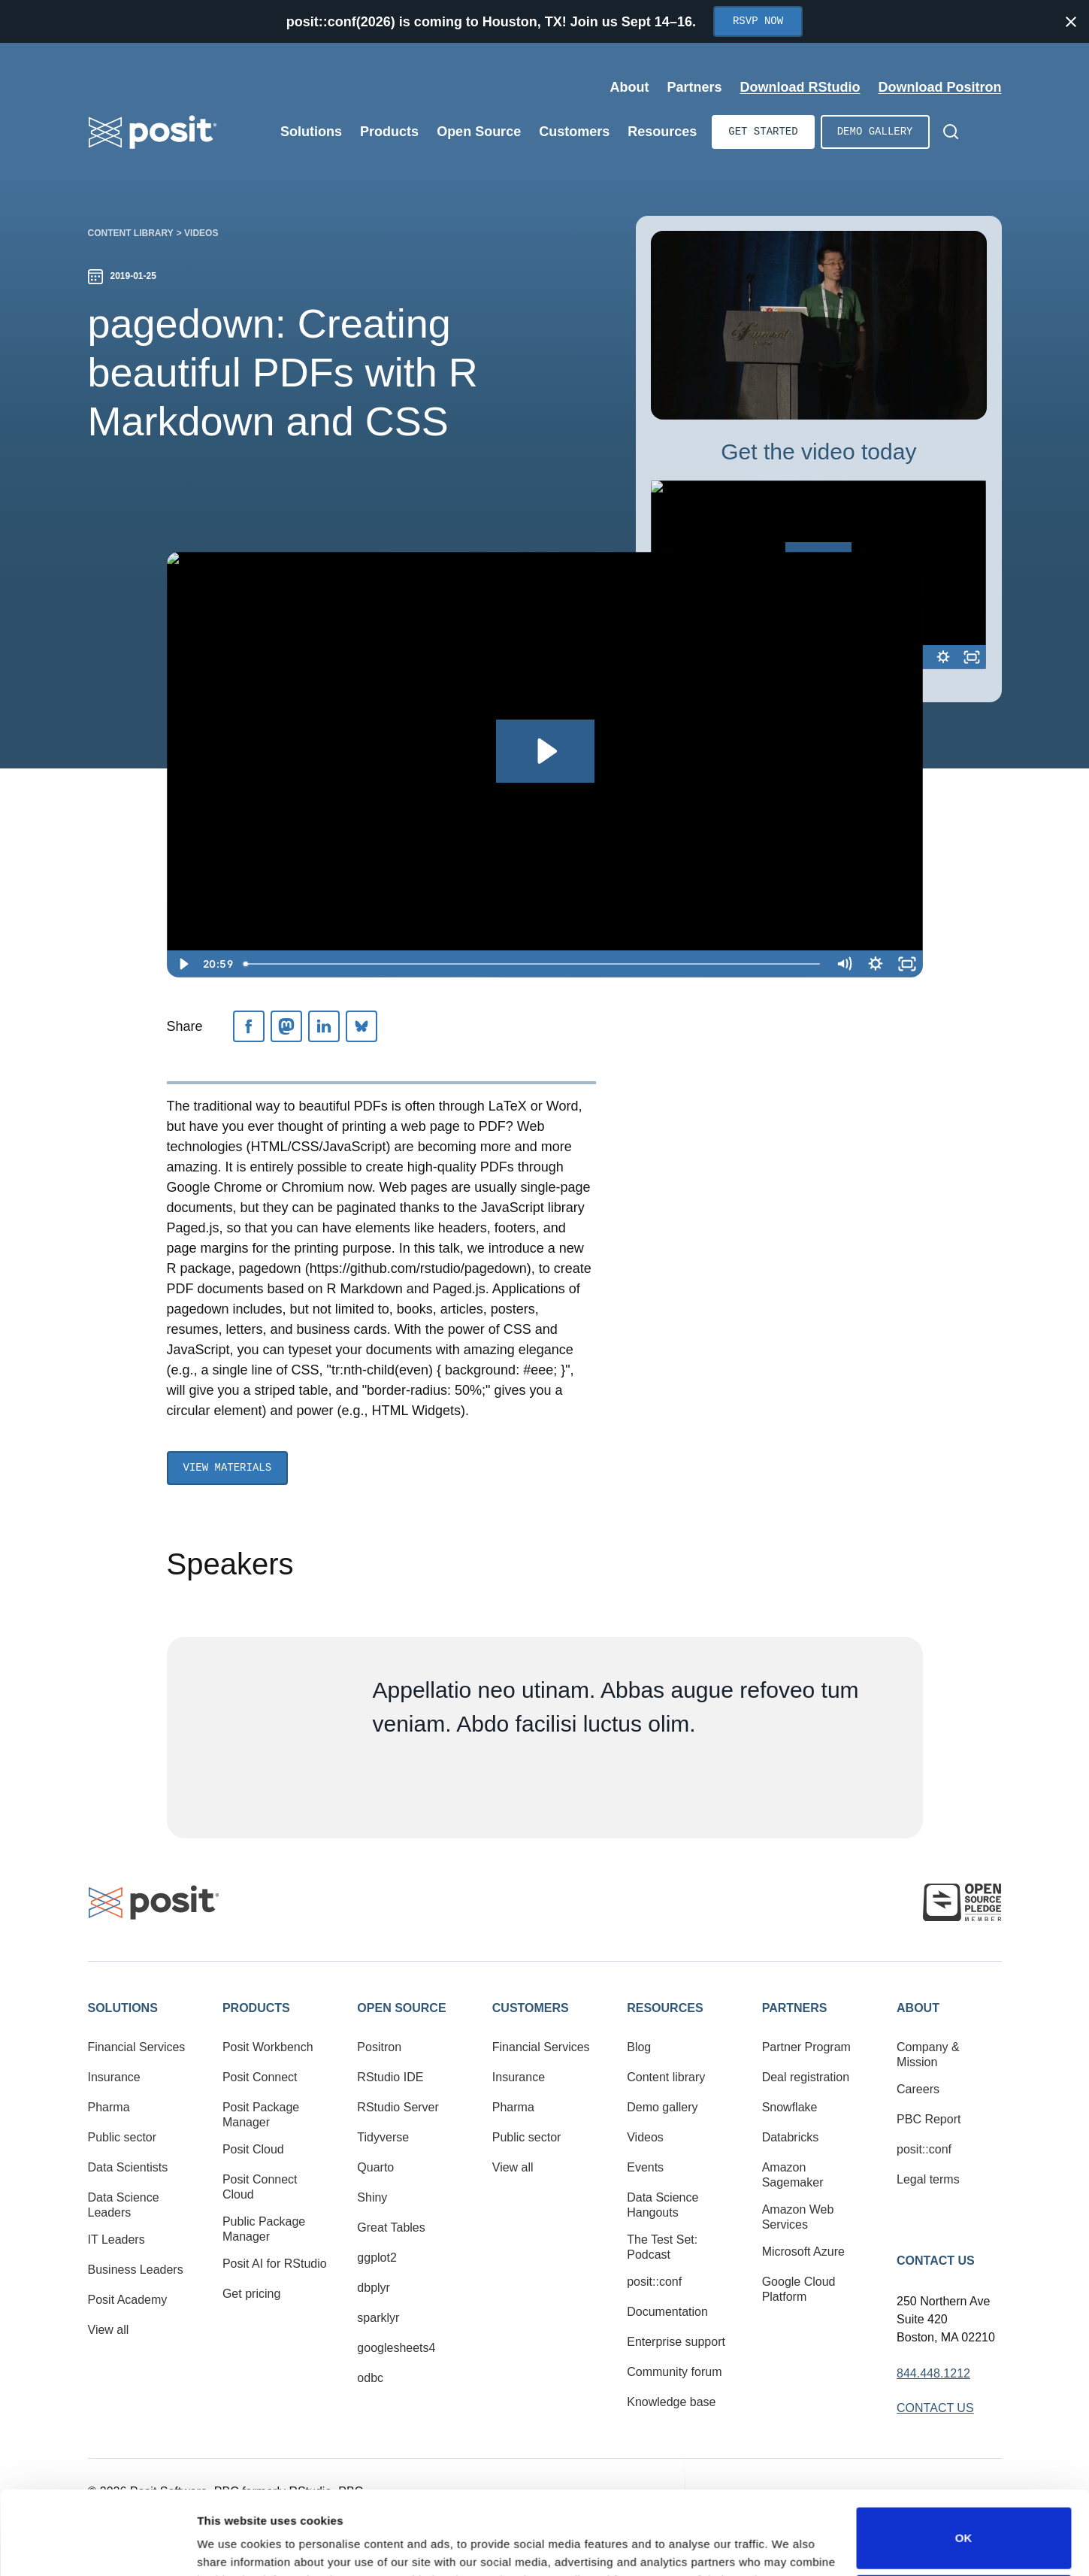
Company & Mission (928, 2054)
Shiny (372, 2197)
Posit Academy (128, 2299)
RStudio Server (398, 2107)
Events (645, 2167)
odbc (370, 2377)
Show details (232, 2543)
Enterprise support (676, 2341)
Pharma (109, 2107)
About (918, 2008)
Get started (762, 132)
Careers (918, 2089)
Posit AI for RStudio (274, 2263)
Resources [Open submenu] (662, 131)
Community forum (674, 2371)
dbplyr (373, 2287)
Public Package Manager (263, 2229)
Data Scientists (128, 2167)
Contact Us (936, 2260)
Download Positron (940, 87)
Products (256, 2008)
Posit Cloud (253, 2149)
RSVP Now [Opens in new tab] (758, 21)
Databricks (790, 2137)
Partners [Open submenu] (694, 87)
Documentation (667, 2311)
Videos (201, 233)
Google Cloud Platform (799, 2289)
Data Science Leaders (123, 2205)
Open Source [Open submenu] (479, 131)
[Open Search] (950, 131)
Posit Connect (260, 2077)
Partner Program (806, 2047)
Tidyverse (383, 2137)
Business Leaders (135, 2269)
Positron (379, 2047)
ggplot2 (377, 2257)
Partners (794, 2008)
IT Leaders (116, 2239)
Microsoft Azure (803, 2251)
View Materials (227, 1468)
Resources (665, 2008)
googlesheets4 (396, 2347)
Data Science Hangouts (662, 2205)
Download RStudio (800, 87)
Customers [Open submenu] (574, 131)
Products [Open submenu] (389, 131)
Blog (639, 2047)
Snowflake (790, 2107)
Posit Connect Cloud (260, 2187)
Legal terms (928, 2179)
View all (108, 2329)
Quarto (375, 2167)
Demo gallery (875, 132)
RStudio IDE (390, 2077)
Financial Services (137, 2047)
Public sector (122, 2137)
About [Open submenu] (629, 87)
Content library (131, 233)
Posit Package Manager (260, 2115)
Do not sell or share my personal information (963, 2526)
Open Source (401, 2008)
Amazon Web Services (798, 2217)
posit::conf (654, 2281)
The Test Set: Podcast (662, 2247)
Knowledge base (671, 2402)
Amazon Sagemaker (793, 2175)
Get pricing (251, 2293)
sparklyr (378, 2317)
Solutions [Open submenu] (311, 131)
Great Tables (391, 2227)
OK (964, 2459)
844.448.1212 (933, 2373)
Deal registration (806, 2077)
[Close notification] (1071, 22)
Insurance (114, 2077)
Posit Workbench (267, 2047)
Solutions (123, 2008)
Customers (530, 2008)
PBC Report (928, 2119)
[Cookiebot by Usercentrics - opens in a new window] (97, 2546)
